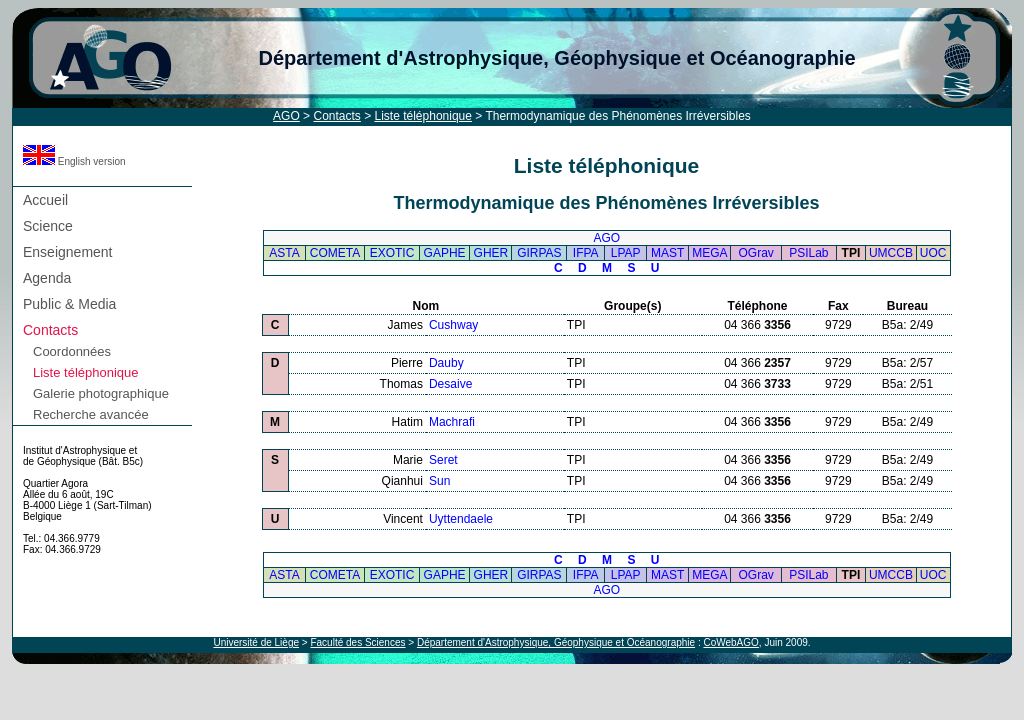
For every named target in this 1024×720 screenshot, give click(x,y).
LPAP (626, 253)
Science (48, 226)
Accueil (45, 200)
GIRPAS (539, 253)
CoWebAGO (730, 642)
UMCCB (891, 253)
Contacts (336, 116)
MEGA (709, 253)
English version (74, 161)
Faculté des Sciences (357, 642)
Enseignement (68, 252)
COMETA (335, 253)
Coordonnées (72, 351)
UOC (933, 253)
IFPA (586, 253)
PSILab (808, 253)
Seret (443, 460)
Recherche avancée (91, 414)
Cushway (453, 325)
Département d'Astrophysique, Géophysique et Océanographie (556, 58)
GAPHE (445, 253)
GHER (491, 253)
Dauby (446, 363)
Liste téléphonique (423, 116)
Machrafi (452, 422)
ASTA (284, 253)
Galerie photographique (101, 393)
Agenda (47, 278)
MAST (667, 253)
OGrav (755, 253)
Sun (439, 481)
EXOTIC (392, 253)
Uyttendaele (461, 519)
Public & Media (69, 304)
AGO (286, 116)
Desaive (450, 384)
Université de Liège (256, 642)
